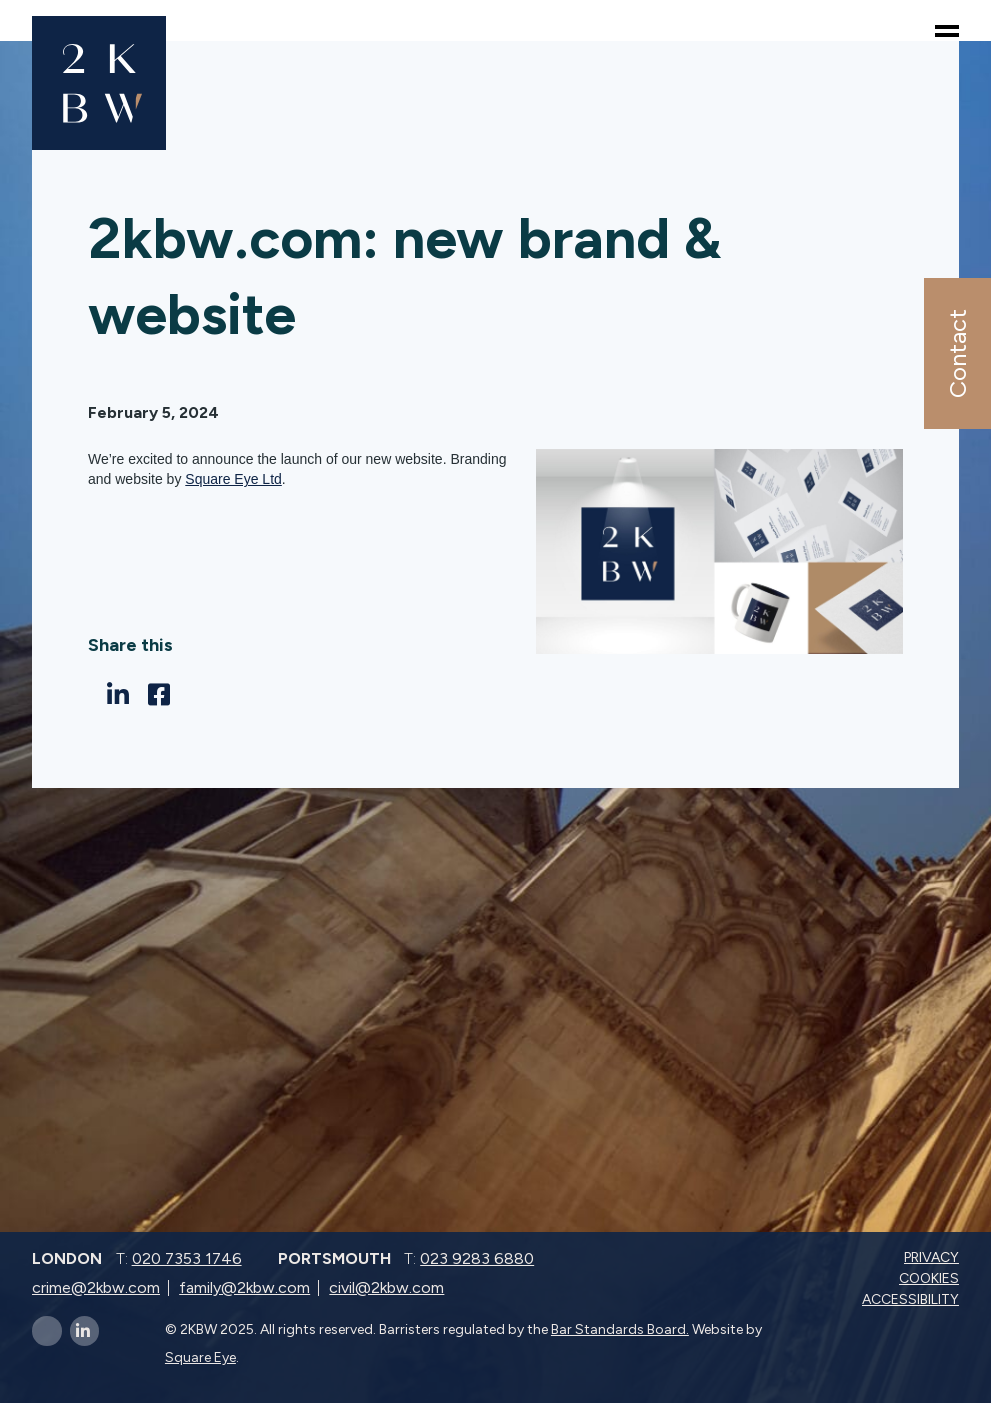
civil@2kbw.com (386, 1287)
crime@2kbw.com (96, 1287)
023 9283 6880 (477, 1258)
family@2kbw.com (244, 1287)
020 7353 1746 (187, 1258)
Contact (956, 353)
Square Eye (200, 1357)
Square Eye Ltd (233, 479)
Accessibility (912, 1299)
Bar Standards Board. (620, 1329)
